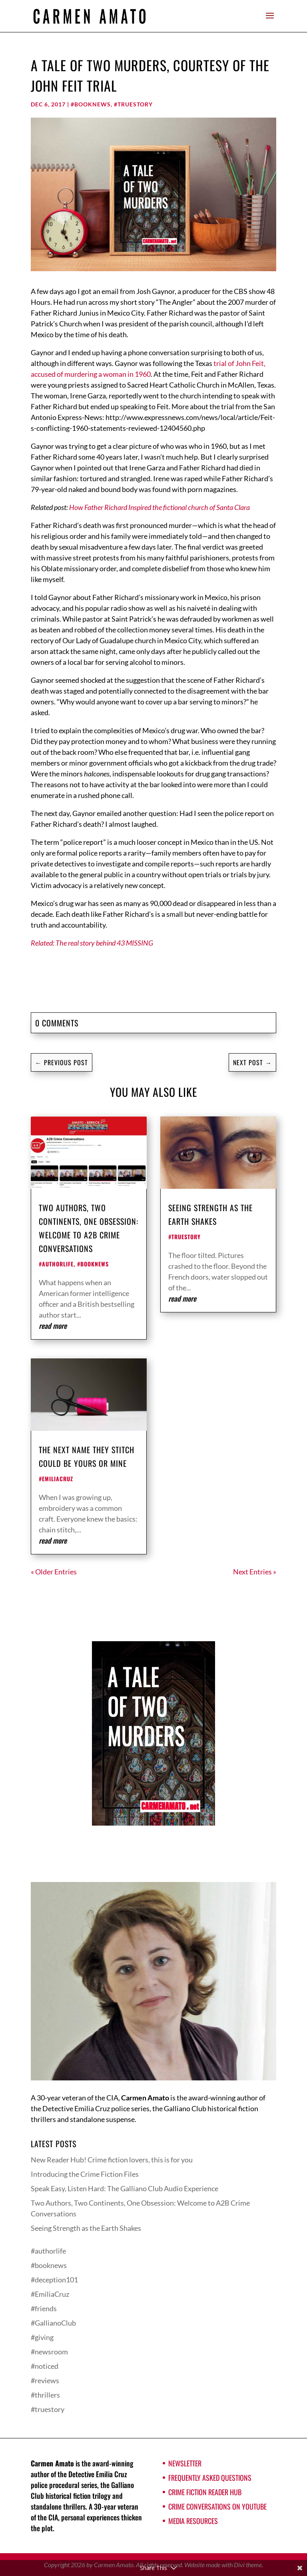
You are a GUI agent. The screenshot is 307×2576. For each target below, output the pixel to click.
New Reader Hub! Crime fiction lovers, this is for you (112, 2159)
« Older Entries (54, 1571)
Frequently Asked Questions (209, 2477)
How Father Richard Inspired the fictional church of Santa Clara (159, 507)
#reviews (45, 2380)
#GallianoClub (53, 2322)
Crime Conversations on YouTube (217, 2506)
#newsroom (49, 2351)
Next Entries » (254, 1571)
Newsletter (184, 2463)
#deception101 (54, 2279)
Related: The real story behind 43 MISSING (92, 942)
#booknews (91, 104)
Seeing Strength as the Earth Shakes (86, 2228)
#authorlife (56, 1264)
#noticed (44, 2366)
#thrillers (45, 2394)
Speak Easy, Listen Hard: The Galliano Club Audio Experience (124, 2188)
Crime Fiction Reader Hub (204, 2492)
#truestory (133, 104)
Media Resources (193, 2521)
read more (53, 1325)
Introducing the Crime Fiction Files (85, 2174)
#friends (44, 2308)
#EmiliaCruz (56, 1478)
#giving (42, 2337)
